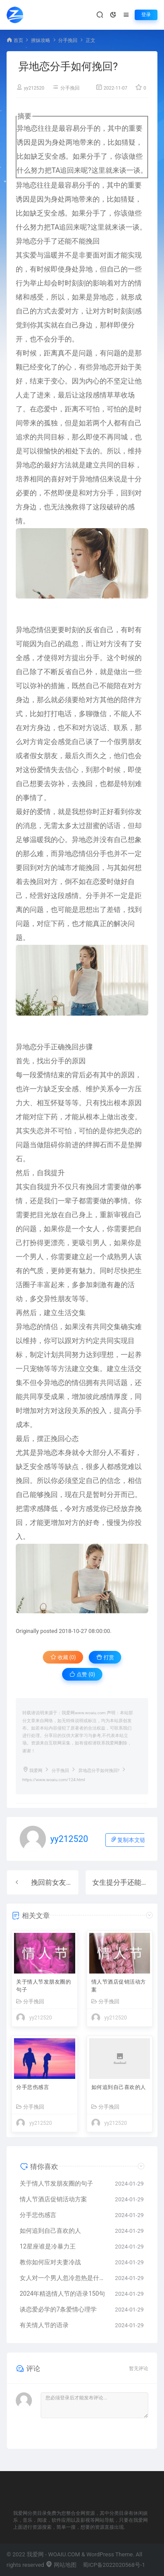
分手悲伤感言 (32, 2087)
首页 (18, 40)
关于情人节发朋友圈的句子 (43, 1986)
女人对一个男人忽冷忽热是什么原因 (63, 2277)
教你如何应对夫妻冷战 (50, 2262)
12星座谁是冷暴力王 (48, 2246)
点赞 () (82, 1674)
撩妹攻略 (40, 40)
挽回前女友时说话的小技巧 (73, 1882)
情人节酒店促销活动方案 (118, 1986)
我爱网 (35, 1770)
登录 (146, 14)
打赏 (105, 1657)
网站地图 (61, 2565)
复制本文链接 (130, 1839)
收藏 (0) (63, 1657)
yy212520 (34, 88)
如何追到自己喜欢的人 (118, 2087)
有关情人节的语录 (44, 2325)
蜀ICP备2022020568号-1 (114, 2565)
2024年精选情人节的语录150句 (62, 2293)
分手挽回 (67, 40)
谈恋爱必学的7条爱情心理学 (58, 2309)
